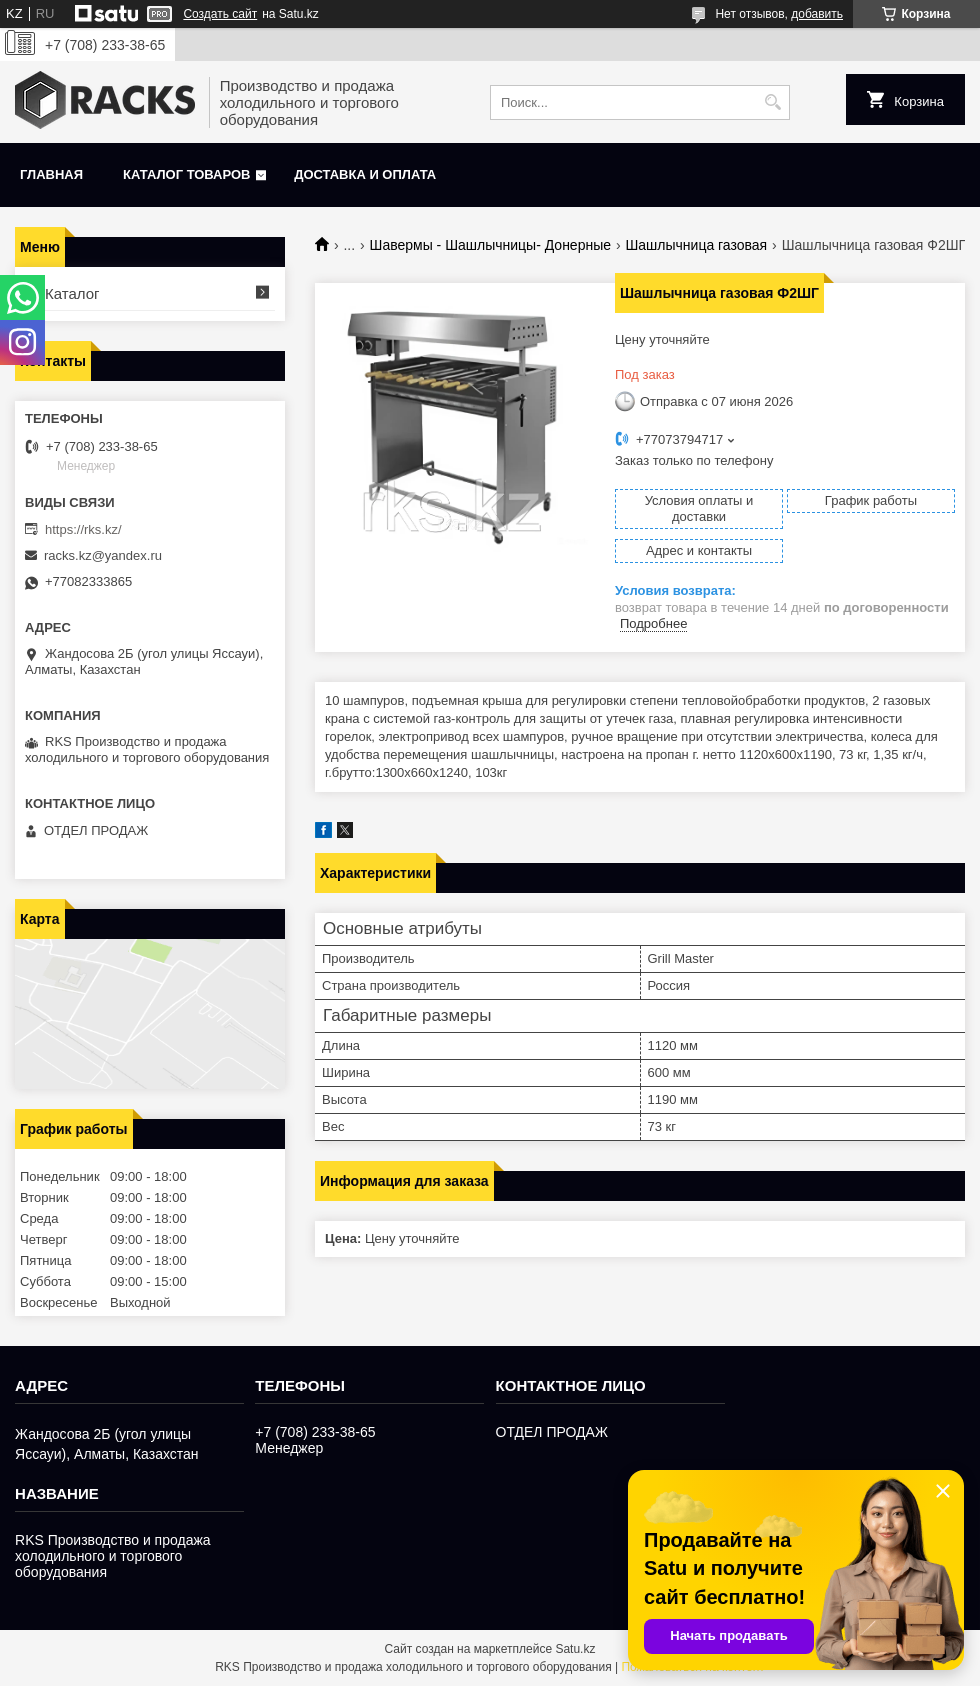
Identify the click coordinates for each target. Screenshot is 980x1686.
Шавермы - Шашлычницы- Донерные (490, 245)
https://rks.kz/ (83, 529)
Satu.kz (575, 1649)
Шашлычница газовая (696, 245)
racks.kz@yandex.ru (103, 555)
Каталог (72, 293)
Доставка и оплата (365, 174)
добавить (817, 14)
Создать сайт (220, 14)
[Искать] (772, 102)
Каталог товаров (186, 174)
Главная (51, 174)
